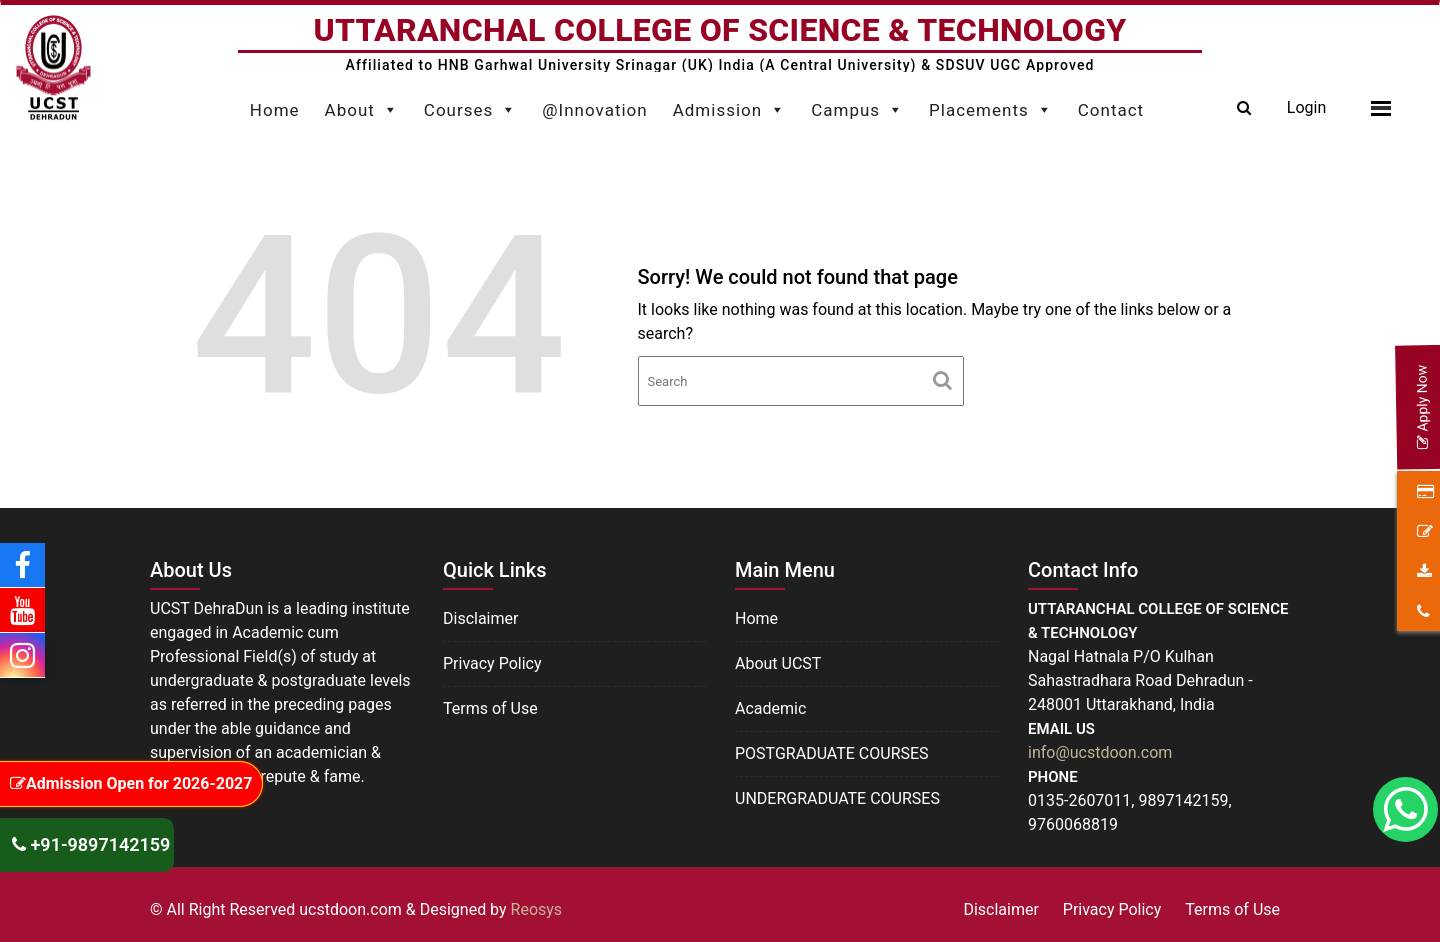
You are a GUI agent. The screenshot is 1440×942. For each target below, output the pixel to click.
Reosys (537, 909)
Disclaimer (480, 618)
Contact (1111, 110)
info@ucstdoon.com (1100, 752)
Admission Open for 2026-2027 (131, 783)
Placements (991, 105)
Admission (729, 105)
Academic (770, 708)
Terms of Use (490, 708)
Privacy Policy (492, 663)
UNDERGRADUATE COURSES (837, 798)
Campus (857, 105)
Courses (470, 105)
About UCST (778, 663)
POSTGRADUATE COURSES (832, 753)
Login (1306, 107)
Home (275, 110)
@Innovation (594, 110)
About (362, 105)
